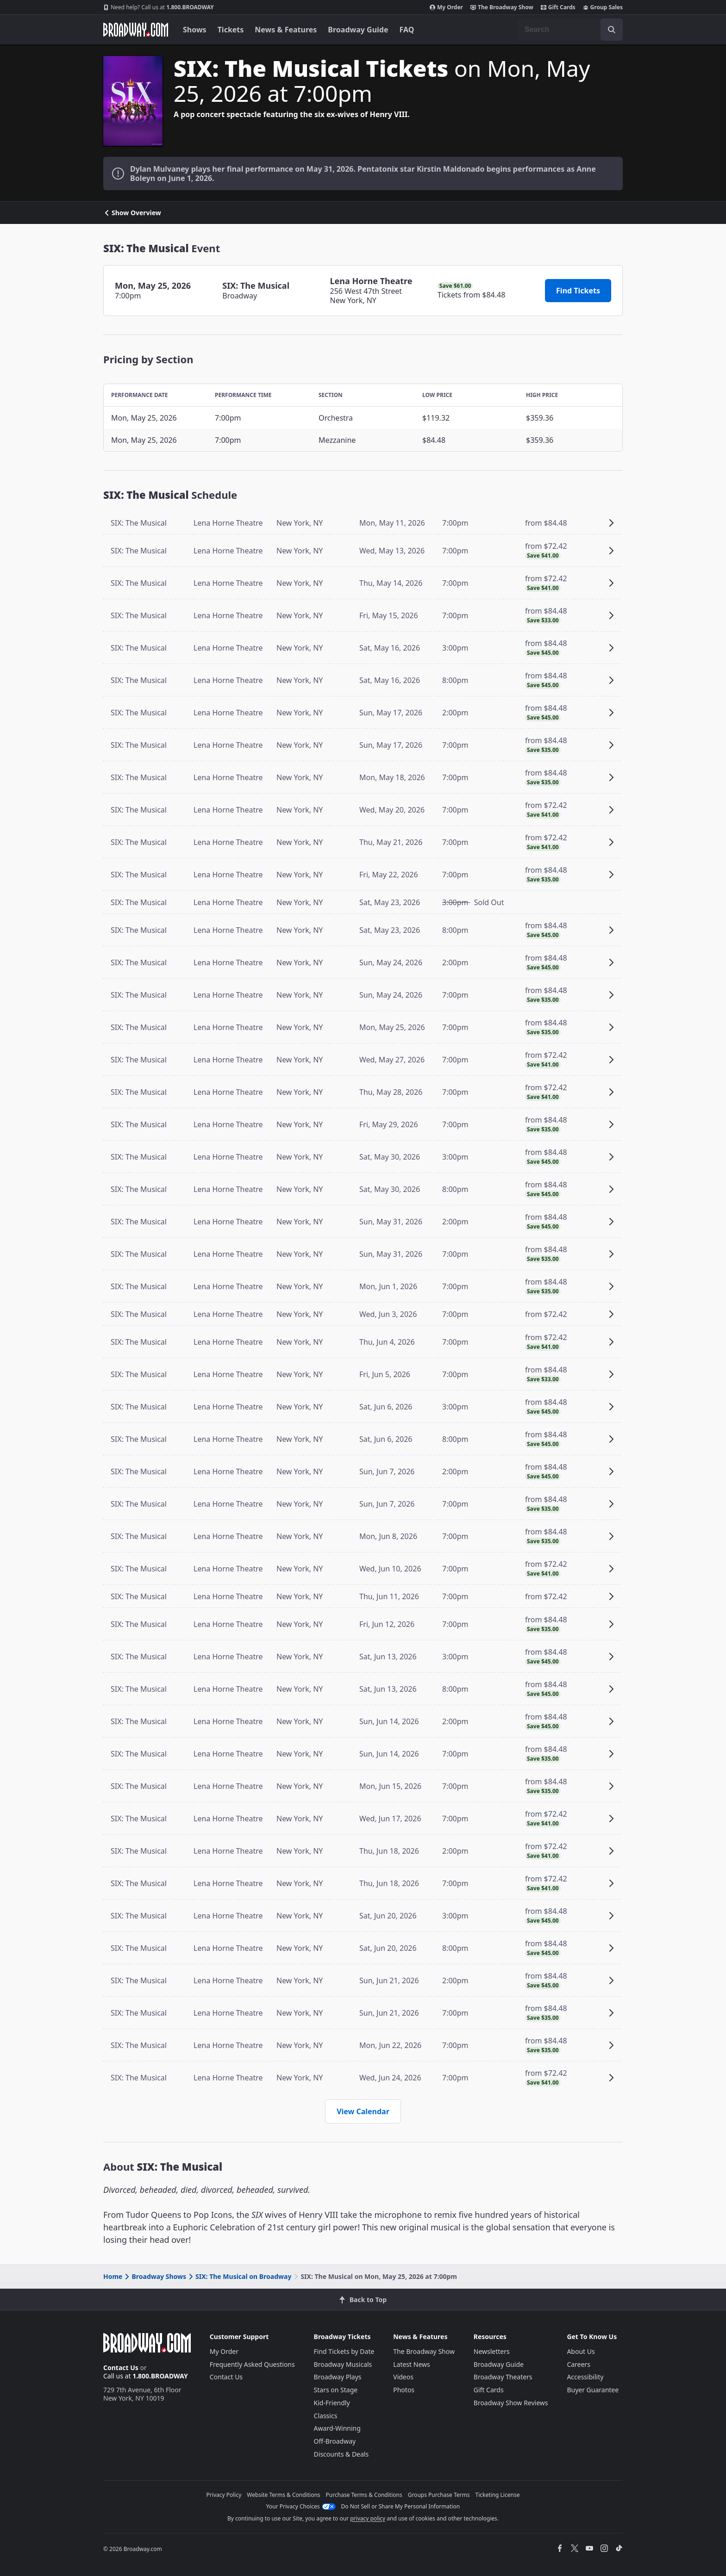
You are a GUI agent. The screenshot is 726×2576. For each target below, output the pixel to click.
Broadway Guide (358, 29)
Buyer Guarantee (593, 2389)
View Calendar (363, 2111)
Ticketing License (498, 2495)
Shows (195, 29)
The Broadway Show (501, 7)
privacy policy (367, 2518)
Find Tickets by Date (344, 2351)
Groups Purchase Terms (439, 2495)
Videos (403, 2376)
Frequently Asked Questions (252, 2364)
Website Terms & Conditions (283, 2495)
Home (112, 2276)
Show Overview (132, 213)
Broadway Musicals (343, 2364)
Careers (578, 2364)
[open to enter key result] (612, 30)
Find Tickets (578, 291)
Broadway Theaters (503, 2376)
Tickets (231, 29)
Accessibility (585, 2376)
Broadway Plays (338, 2376)
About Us (581, 2351)
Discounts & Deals (341, 2454)
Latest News (411, 2364)
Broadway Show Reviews (511, 2402)
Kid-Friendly (332, 2402)
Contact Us (120, 2367)
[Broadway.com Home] (135, 30)
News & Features (286, 29)
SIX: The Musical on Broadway (239, 2276)
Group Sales (603, 7)
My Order (446, 7)
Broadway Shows (154, 2276)
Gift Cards (558, 7)
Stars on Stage (336, 2389)
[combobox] (570, 30)
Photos (403, 2389)
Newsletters (492, 2351)
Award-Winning (337, 2428)
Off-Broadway (335, 2441)
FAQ (407, 29)
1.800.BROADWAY (158, 7)
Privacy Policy (224, 2495)
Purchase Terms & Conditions (364, 2495)
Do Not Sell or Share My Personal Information (400, 2506)
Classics (326, 2415)
